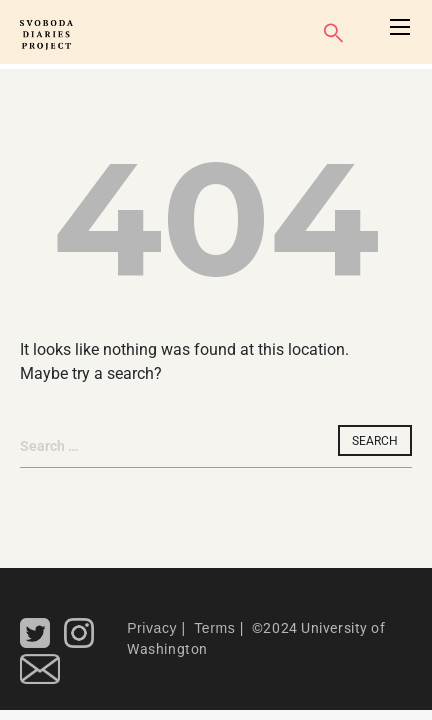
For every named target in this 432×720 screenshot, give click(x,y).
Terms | (217, 628)
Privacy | (156, 628)
